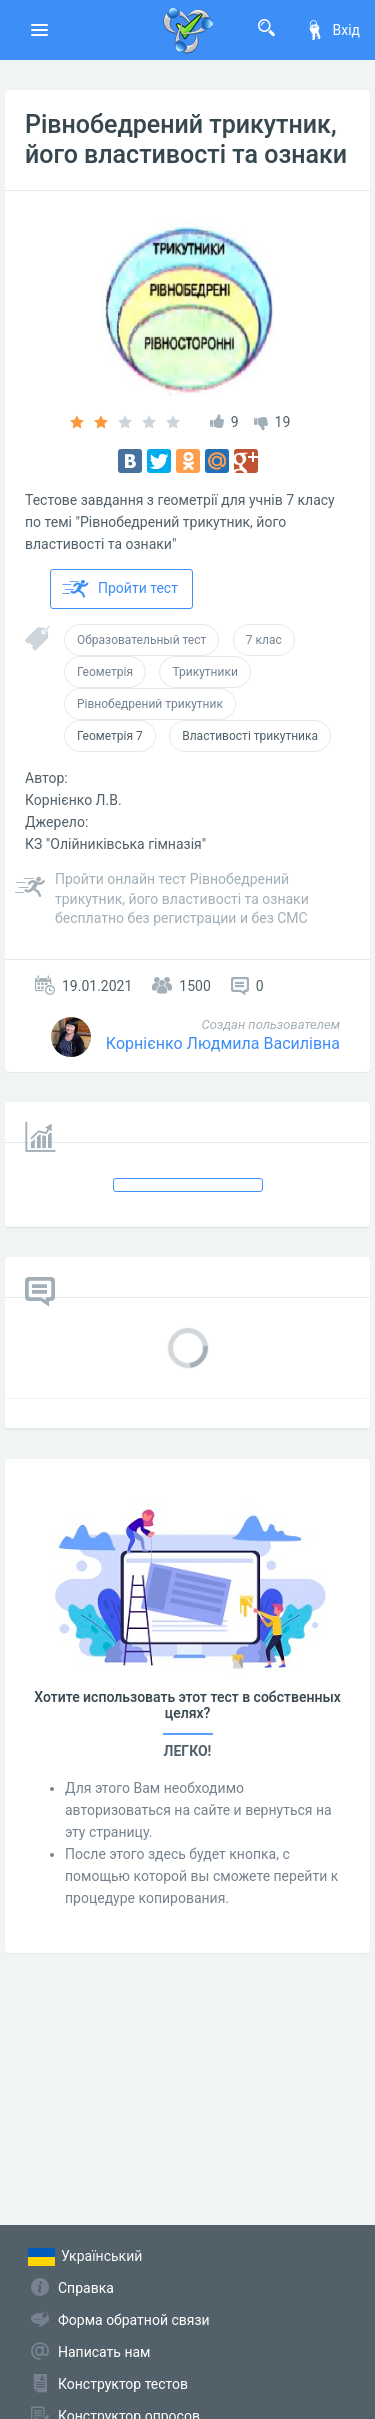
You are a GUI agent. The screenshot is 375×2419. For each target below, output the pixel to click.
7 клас (264, 640)
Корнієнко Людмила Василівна (223, 1043)
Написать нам (104, 2352)
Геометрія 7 (110, 736)
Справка (86, 2288)
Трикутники (204, 672)
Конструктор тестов (123, 2384)
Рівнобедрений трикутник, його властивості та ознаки (186, 139)
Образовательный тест (141, 640)
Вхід (332, 30)
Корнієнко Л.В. (73, 800)
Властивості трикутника (250, 736)
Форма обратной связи (134, 2320)
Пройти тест (120, 589)
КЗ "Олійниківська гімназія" (115, 844)
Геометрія (105, 672)
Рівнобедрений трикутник (150, 704)
